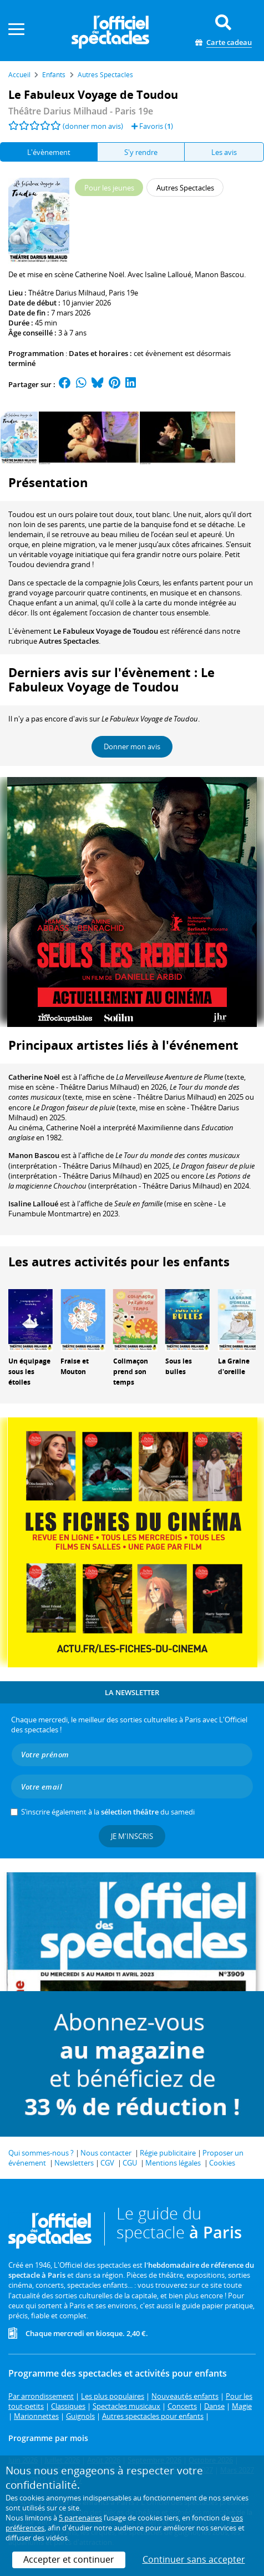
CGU (130, 2163)
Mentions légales (173, 2163)
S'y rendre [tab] (141, 152)
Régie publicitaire (168, 2153)
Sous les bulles (178, 1366)
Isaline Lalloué (33, 1204)
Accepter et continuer (68, 2559)
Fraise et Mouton (74, 1366)
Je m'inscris (132, 1836)
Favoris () (152, 126)
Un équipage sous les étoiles (29, 1371)
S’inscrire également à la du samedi (108, 1812)
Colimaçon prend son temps (130, 1371)
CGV (107, 2163)
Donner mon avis (132, 746)
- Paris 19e (80, 111)
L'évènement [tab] (48, 152)
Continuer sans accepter (194, 2559)
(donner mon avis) (93, 126)
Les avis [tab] (224, 152)
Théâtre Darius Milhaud (66, 293)
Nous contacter (105, 2153)
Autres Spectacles (69, 641)
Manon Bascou (33, 1155)
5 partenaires (80, 2518)
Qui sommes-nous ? (41, 2153)
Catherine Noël (34, 1077)
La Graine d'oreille (234, 1366)
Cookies (222, 2163)
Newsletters (74, 2163)
